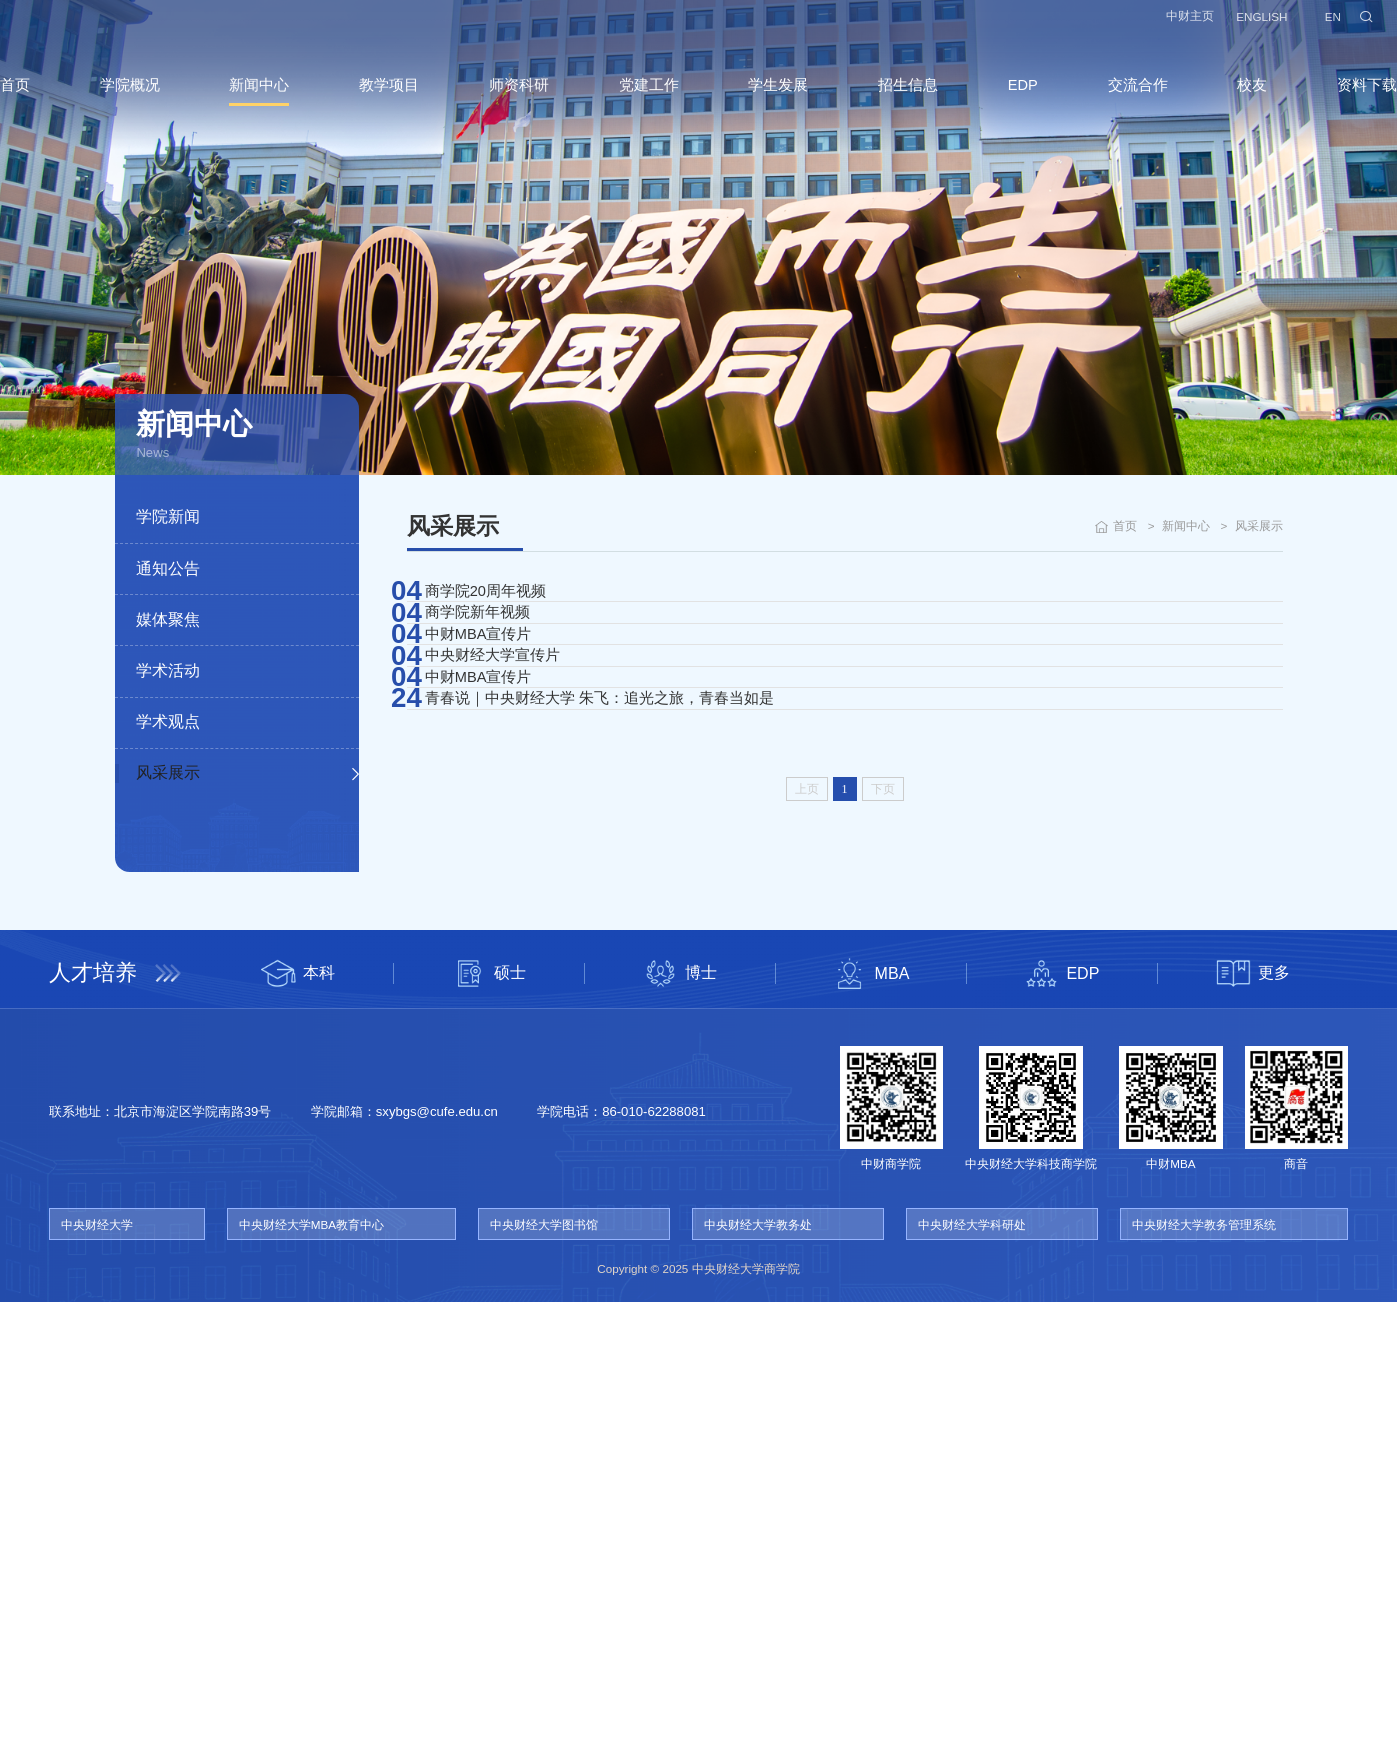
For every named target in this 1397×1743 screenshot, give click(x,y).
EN (1296, 26)
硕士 (489, 1413)
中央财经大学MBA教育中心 (311, 1664)
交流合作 (1114, 103)
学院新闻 (168, 516)
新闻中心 (283, 103)
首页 (52, 103)
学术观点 (168, 721)
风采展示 (168, 772)
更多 (1253, 1413)
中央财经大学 (97, 1664)
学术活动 (168, 670)
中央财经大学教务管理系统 (1204, 1664)
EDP (1006, 104)
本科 (298, 1413)
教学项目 (406, 103)
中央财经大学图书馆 (544, 1664)
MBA (870, 1413)
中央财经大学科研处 (972, 1664)
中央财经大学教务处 (758, 1664)
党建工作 (652, 103)
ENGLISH (1225, 26)
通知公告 (168, 568)
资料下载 (1330, 103)
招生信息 (898, 103)
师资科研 (529, 103)
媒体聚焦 (168, 619)
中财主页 (1154, 25)
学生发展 (775, 103)
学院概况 (160, 103)
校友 (1222, 103)
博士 (680, 1413)
